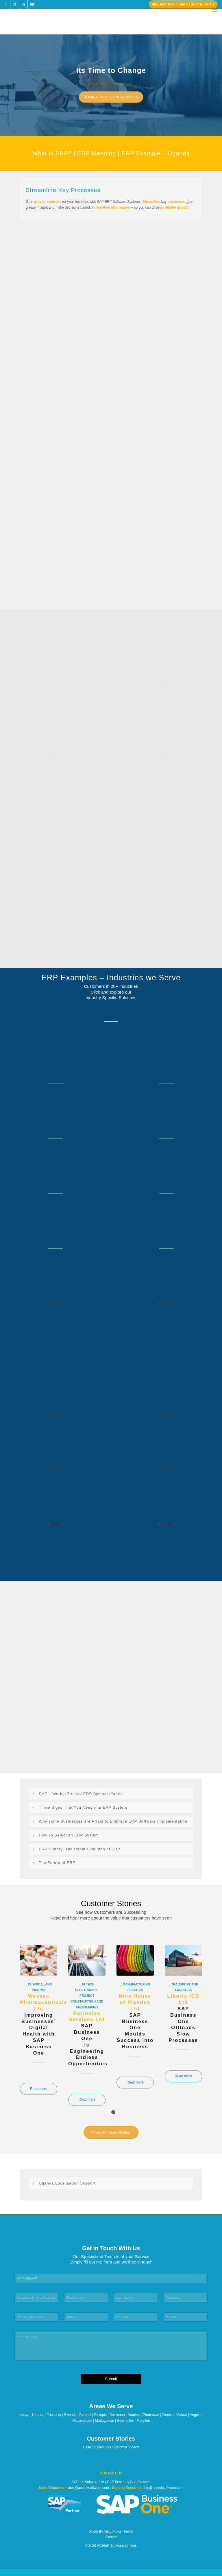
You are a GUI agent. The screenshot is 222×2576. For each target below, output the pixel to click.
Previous (28, 2010)
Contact (111, 2537)
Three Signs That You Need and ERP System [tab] (79, 1807)
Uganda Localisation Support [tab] (63, 2183)
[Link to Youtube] (32, 4)
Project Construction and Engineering (87, 2001)
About (93, 2531)
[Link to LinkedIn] (23, 4)
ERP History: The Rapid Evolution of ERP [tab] (76, 1849)
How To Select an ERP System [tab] (65, 1835)
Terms (128, 2531)
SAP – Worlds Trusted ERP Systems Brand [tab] (77, 1794)
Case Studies (93, 2447)
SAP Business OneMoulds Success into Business (135, 2021)
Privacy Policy (111, 2531)
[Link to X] (14, 4)
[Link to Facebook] (6, 4)
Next (193, 2010)
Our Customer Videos (122, 2447)
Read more (38, 2089)
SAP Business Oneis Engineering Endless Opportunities (88, 2039)
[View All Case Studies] (111, 2132)
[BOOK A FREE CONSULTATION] (113, 97)
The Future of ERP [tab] (53, 1862)
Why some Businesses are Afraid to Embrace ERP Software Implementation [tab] (109, 1821)
